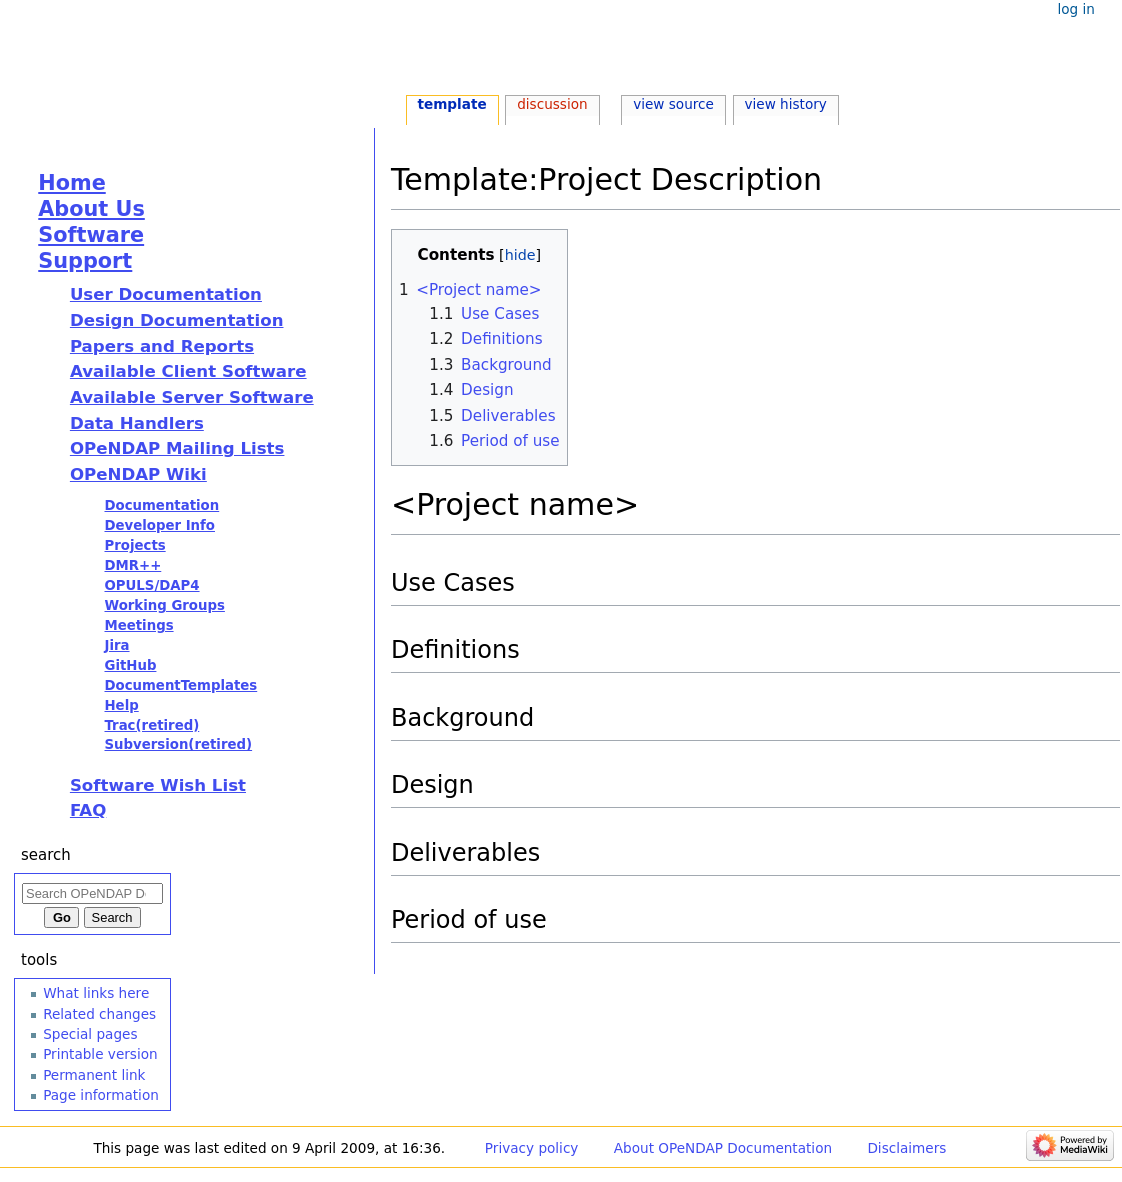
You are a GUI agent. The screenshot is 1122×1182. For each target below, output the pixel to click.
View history (785, 104)
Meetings (138, 625)
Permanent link (94, 1075)
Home (71, 183)
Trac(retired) (151, 725)
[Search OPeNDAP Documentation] (92, 893)
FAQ (88, 810)
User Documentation (166, 294)
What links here (96, 993)
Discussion (552, 104)
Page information (101, 1095)
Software (91, 235)
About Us (91, 209)
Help (121, 705)
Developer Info (159, 525)
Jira (116, 645)
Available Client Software (188, 371)
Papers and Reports (162, 346)
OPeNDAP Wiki (138, 474)
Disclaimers (906, 1148)
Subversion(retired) (178, 744)
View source (673, 104)
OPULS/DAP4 (151, 585)
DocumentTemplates (180, 685)
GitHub (130, 665)
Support (85, 261)
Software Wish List (158, 785)
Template (451, 104)
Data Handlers (137, 423)
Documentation (161, 505)
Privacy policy (532, 1148)
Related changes (99, 1014)
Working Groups (164, 605)
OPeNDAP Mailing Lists (177, 448)
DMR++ (132, 565)
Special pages (90, 1034)
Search (46, 855)
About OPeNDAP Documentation (723, 1148)
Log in (1075, 9)
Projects (134, 545)
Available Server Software (192, 397)
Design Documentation (177, 320)
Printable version (100, 1054)
